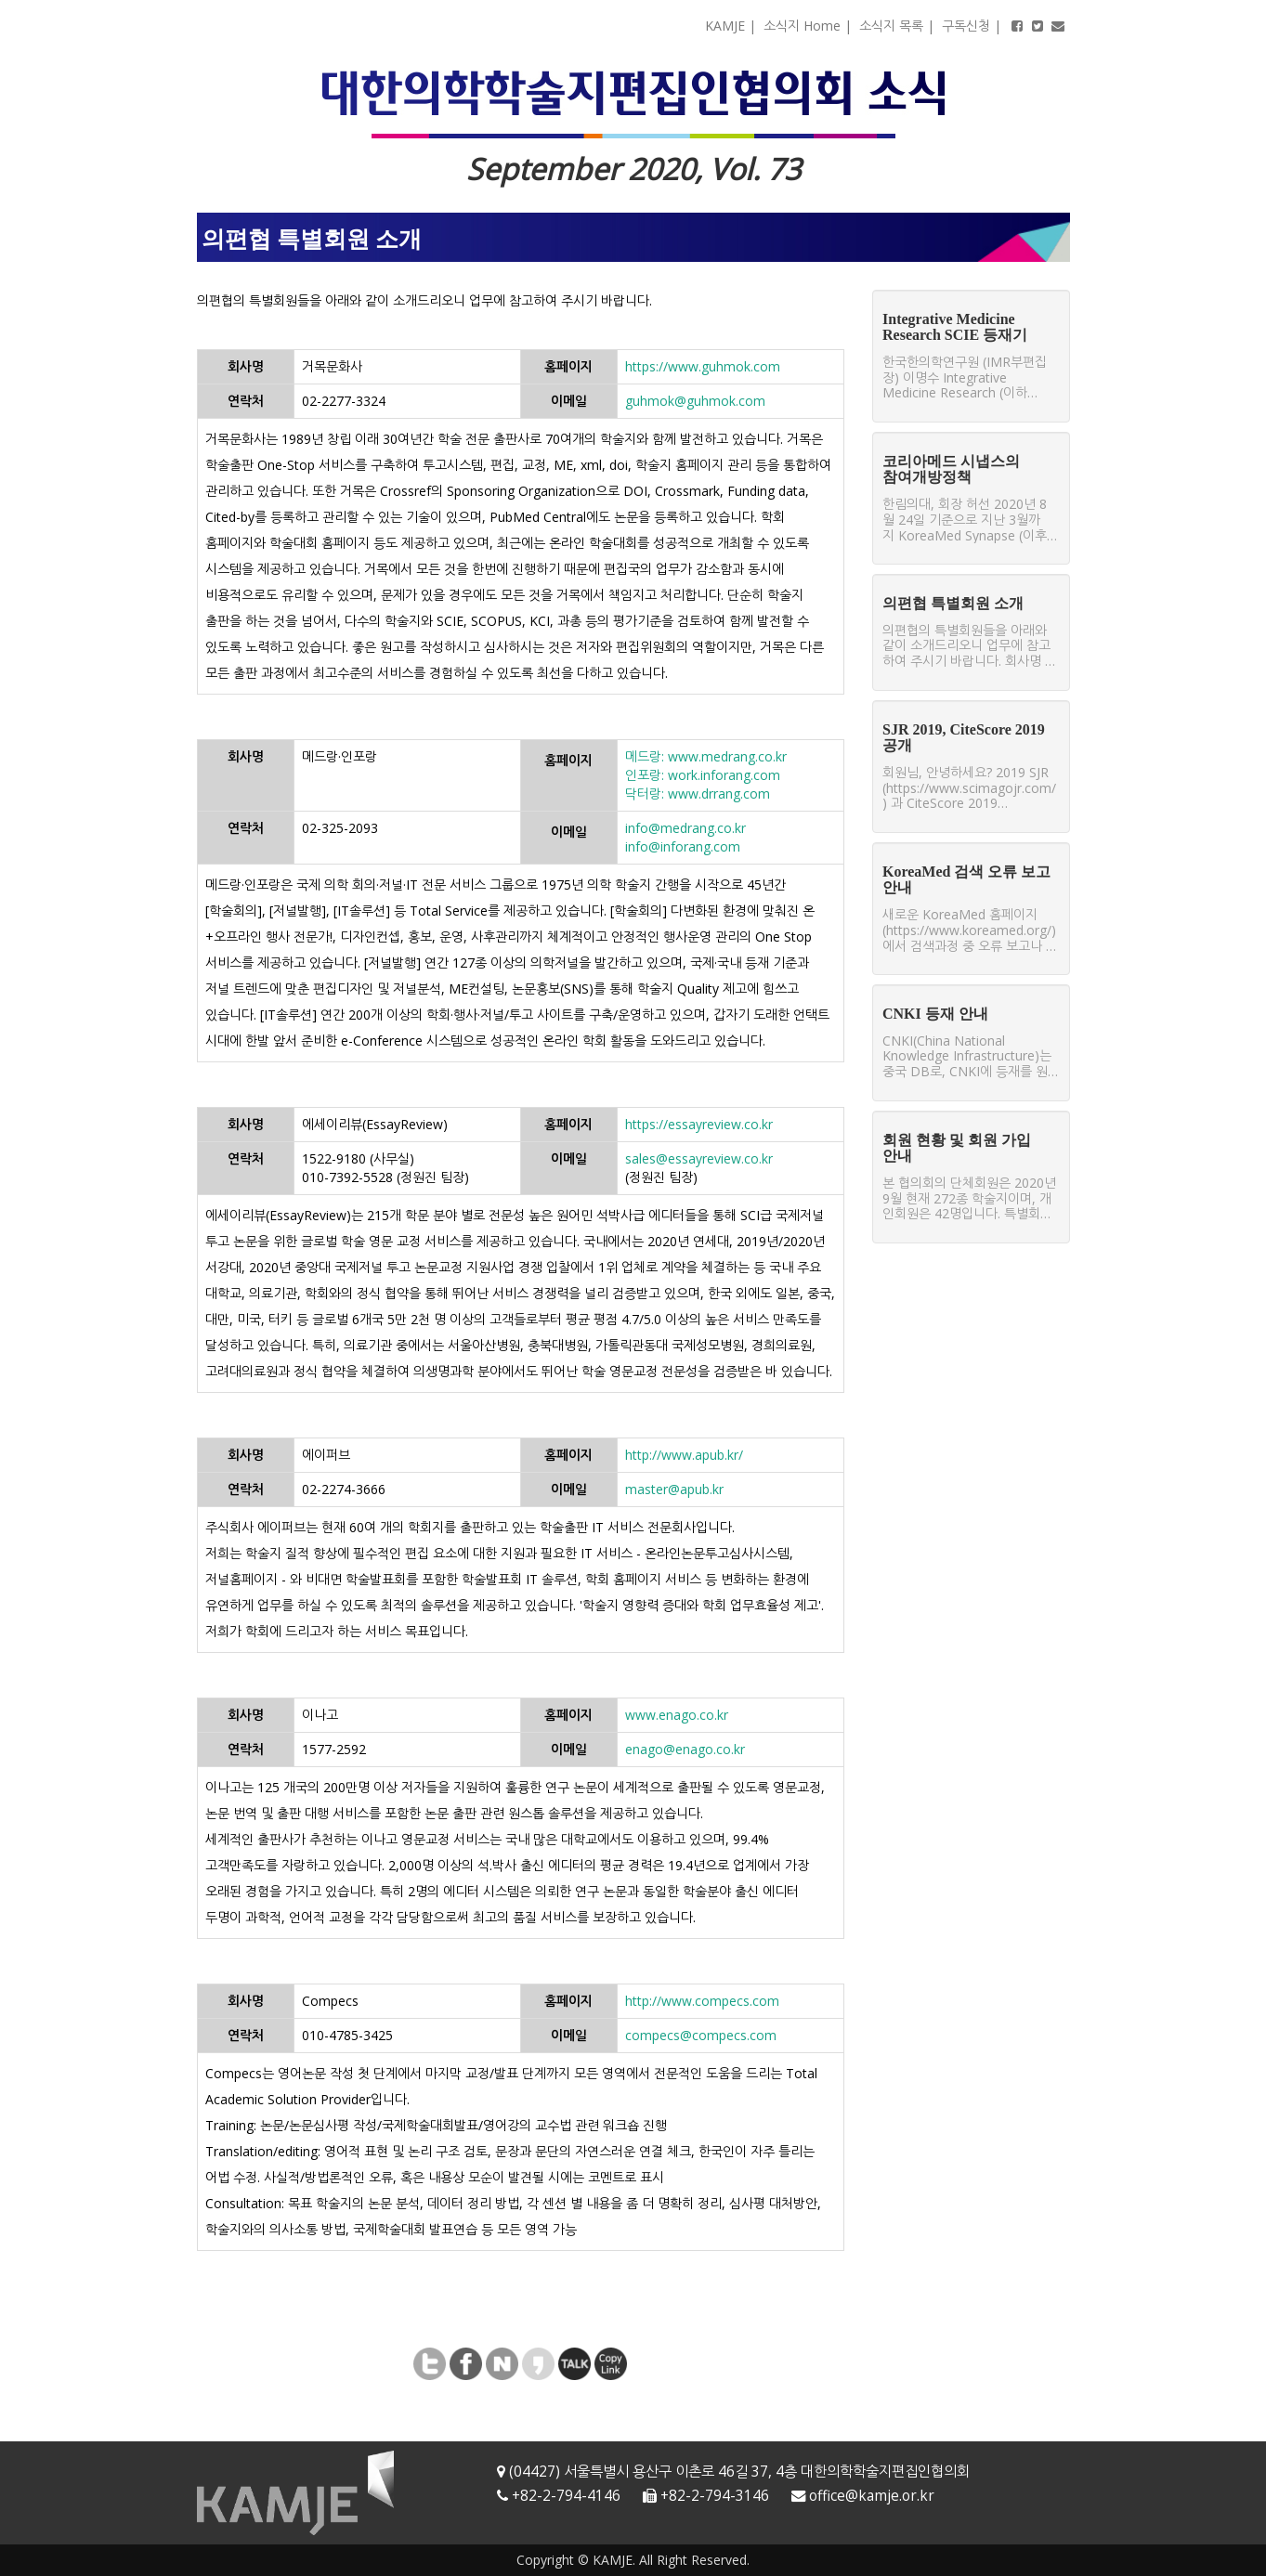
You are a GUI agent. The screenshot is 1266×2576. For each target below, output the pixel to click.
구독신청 (966, 25)
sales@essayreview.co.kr (699, 1158)
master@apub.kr (674, 1489)
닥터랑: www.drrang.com (697, 793)
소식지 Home (802, 25)
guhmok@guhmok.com (695, 401)
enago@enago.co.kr (685, 1749)
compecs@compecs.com (701, 2035)
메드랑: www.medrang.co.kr (706, 756)
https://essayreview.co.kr (699, 1124)
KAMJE (725, 25)
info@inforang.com (682, 846)
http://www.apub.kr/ (684, 1455)
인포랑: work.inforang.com (702, 775)
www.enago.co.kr (676, 1715)
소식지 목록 (891, 25)
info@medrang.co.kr (685, 828)
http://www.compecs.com (702, 2001)
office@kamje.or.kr (871, 2495)
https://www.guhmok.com (702, 366)
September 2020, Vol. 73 (633, 169)
